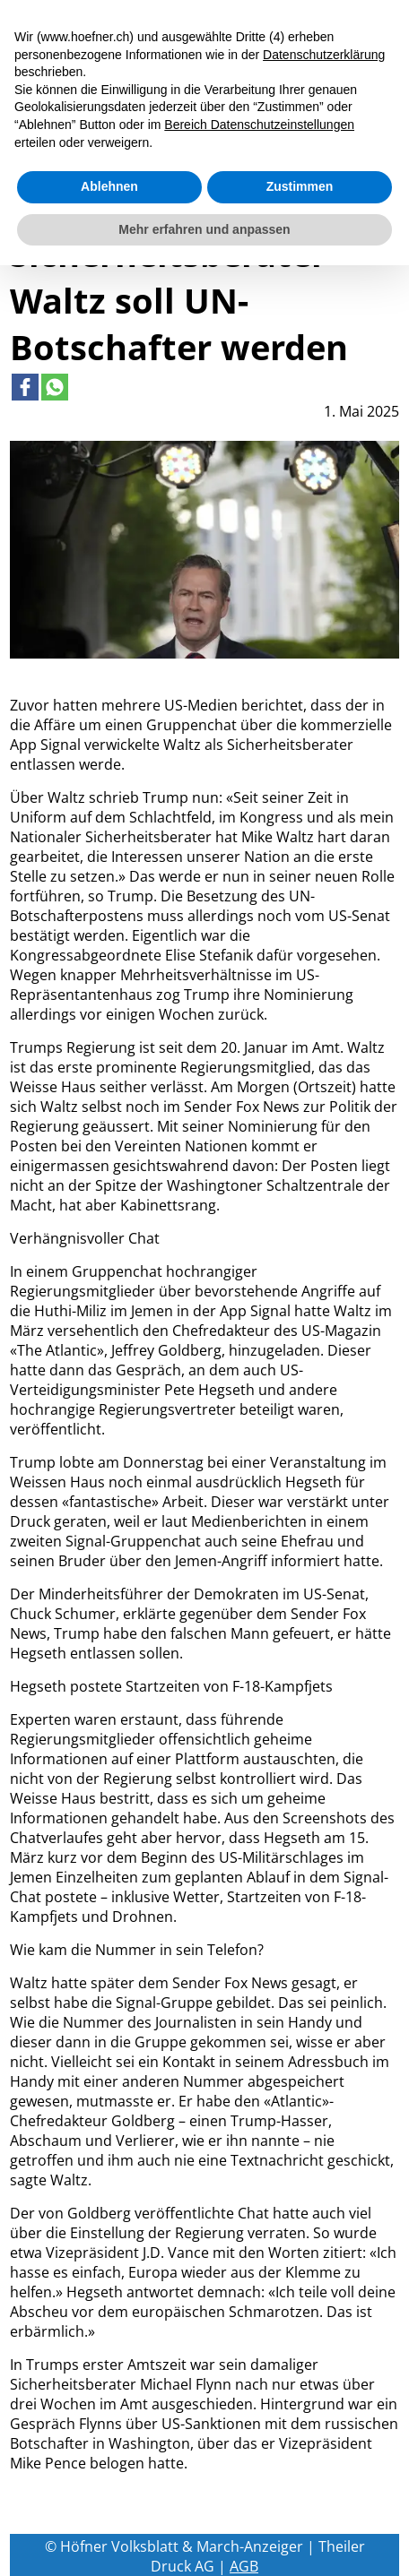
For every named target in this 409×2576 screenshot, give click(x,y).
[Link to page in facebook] (25, 387)
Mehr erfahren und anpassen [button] (204, 229)
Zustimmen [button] (300, 186)
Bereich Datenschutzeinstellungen (259, 124)
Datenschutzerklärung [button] (324, 54)
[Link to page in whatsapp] (54, 387)
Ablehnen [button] (109, 186)
